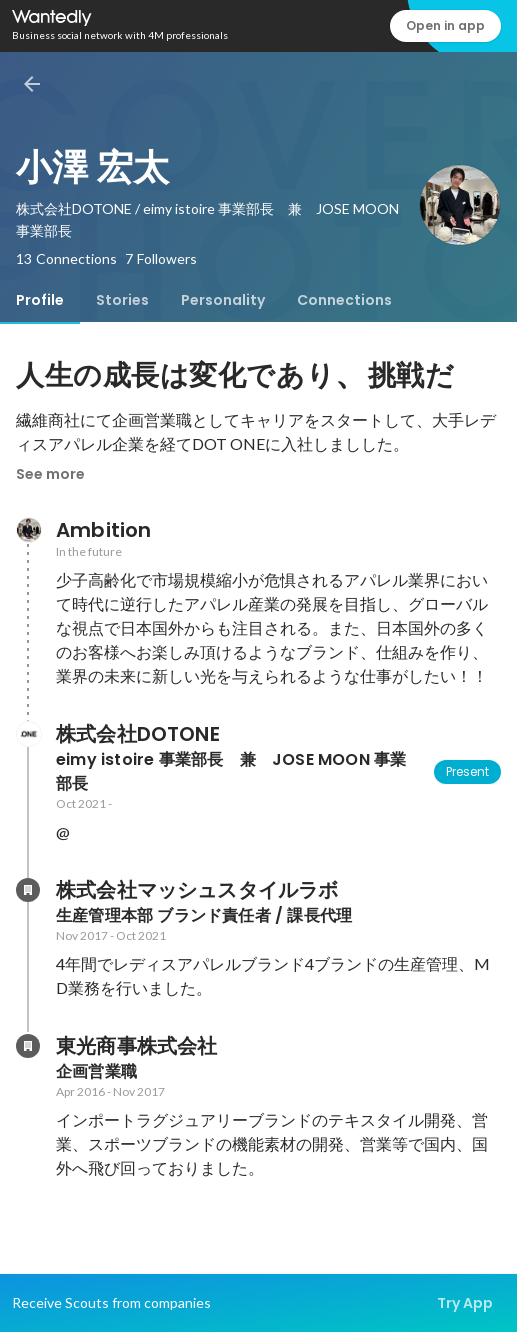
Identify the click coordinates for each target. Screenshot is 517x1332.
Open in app (445, 25)
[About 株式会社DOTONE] (28, 734)
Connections (344, 300)
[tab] (40, 300)
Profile (40, 300)
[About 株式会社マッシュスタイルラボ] (28, 890)
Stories (122, 300)
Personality (223, 300)
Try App (465, 1303)
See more (50, 474)
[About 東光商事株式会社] (28, 1046)
